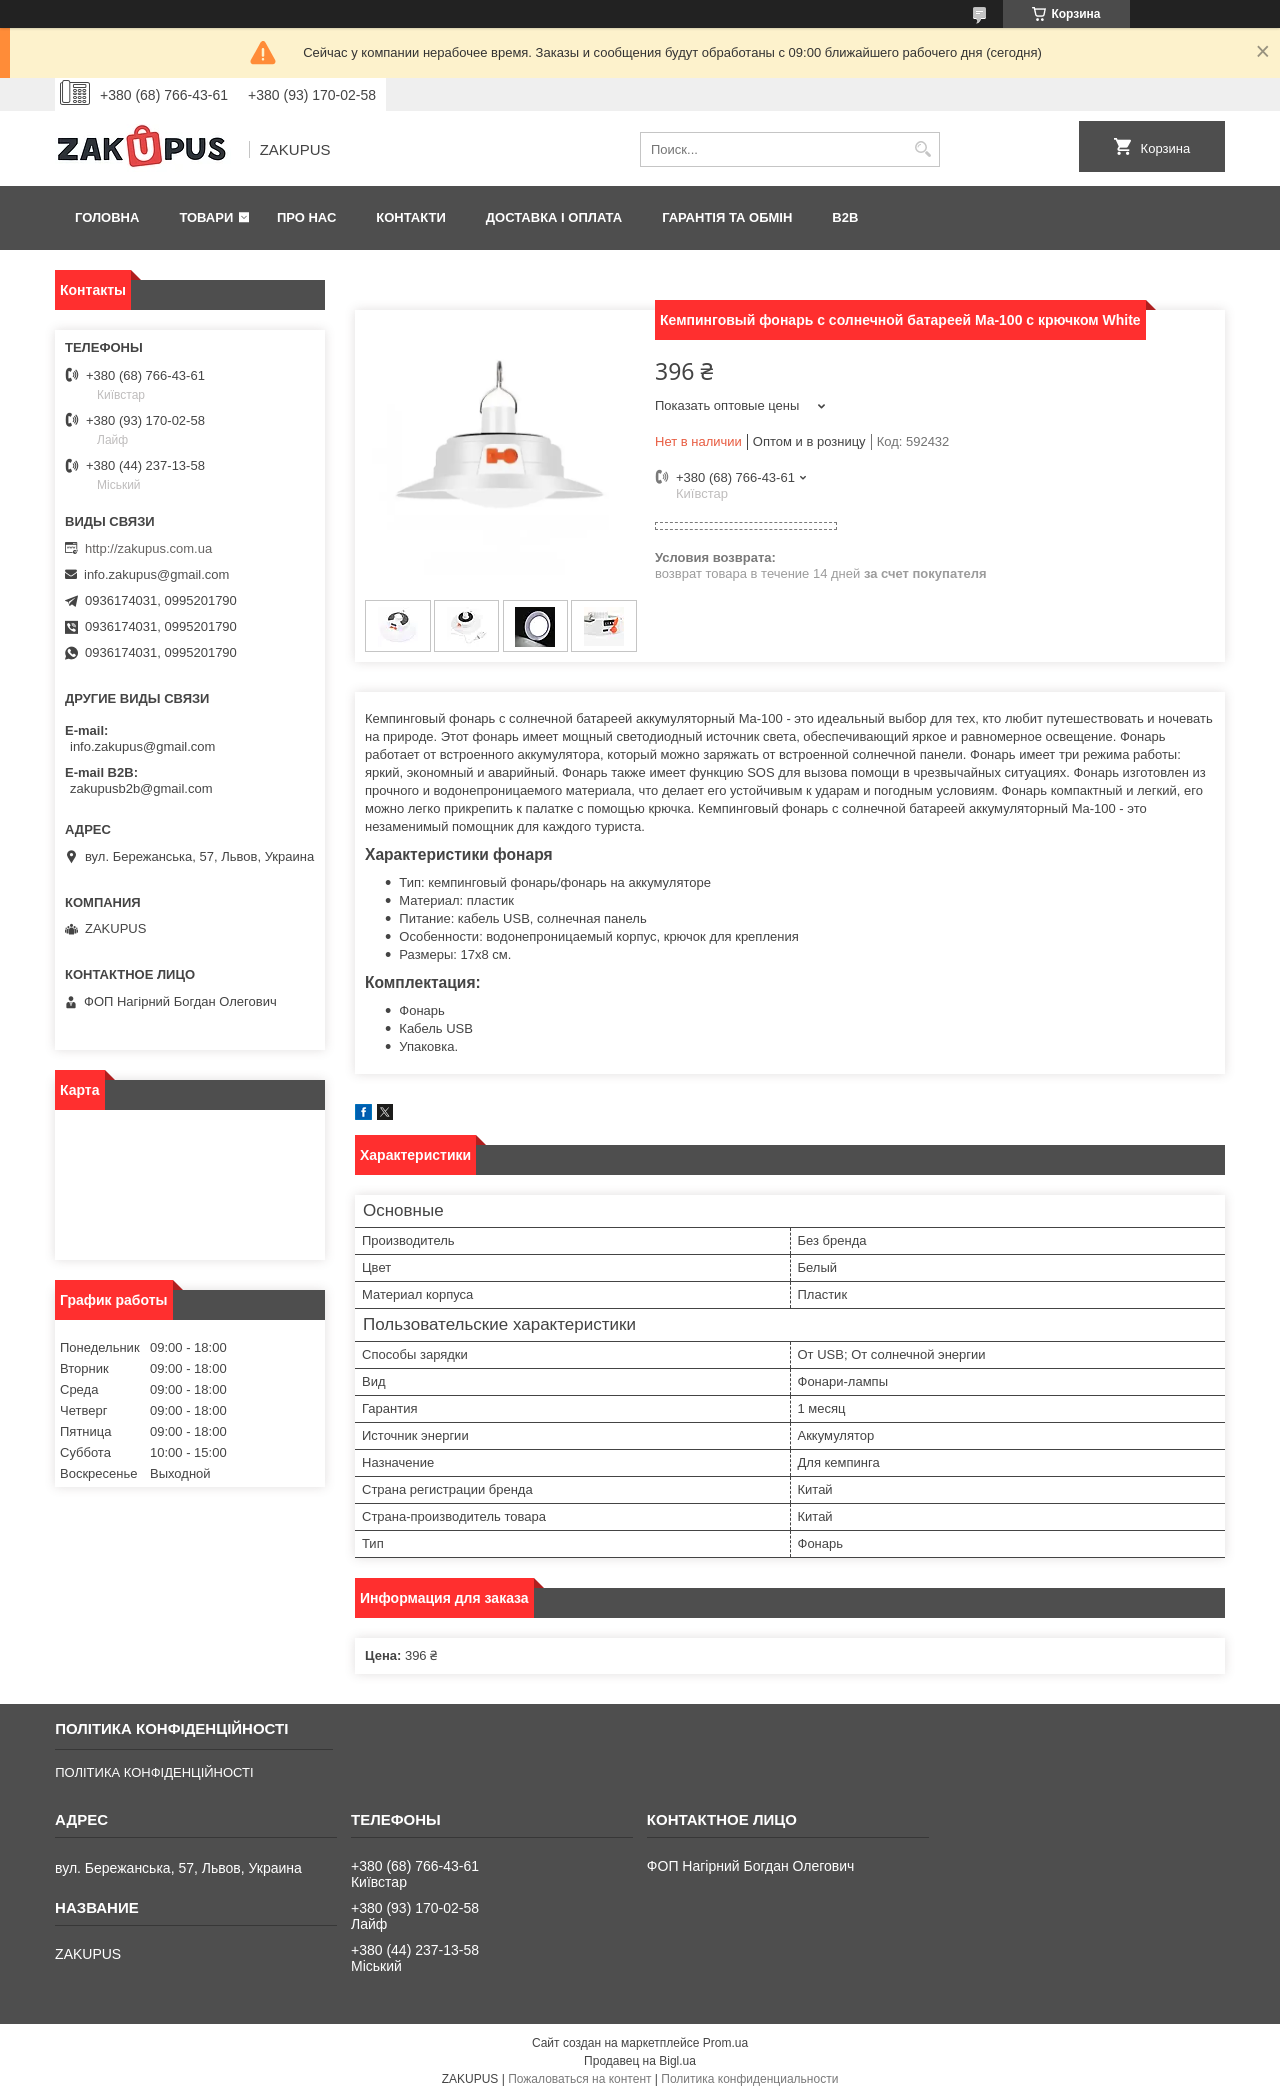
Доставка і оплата (554, 217)
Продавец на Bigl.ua (640, 2061)
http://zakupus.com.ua (148, 548)
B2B (845, 217)
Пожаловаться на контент (579, 2079)
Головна (107, 217)
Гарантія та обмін (727, 217)
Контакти (411, 217)
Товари (206, 217)
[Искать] (922, 149)
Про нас (306, 217)
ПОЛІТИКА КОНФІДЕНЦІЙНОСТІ (154, 1772)
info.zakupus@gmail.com (156, 574)
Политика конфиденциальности (749, 2079)
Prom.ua (725, 2043)
